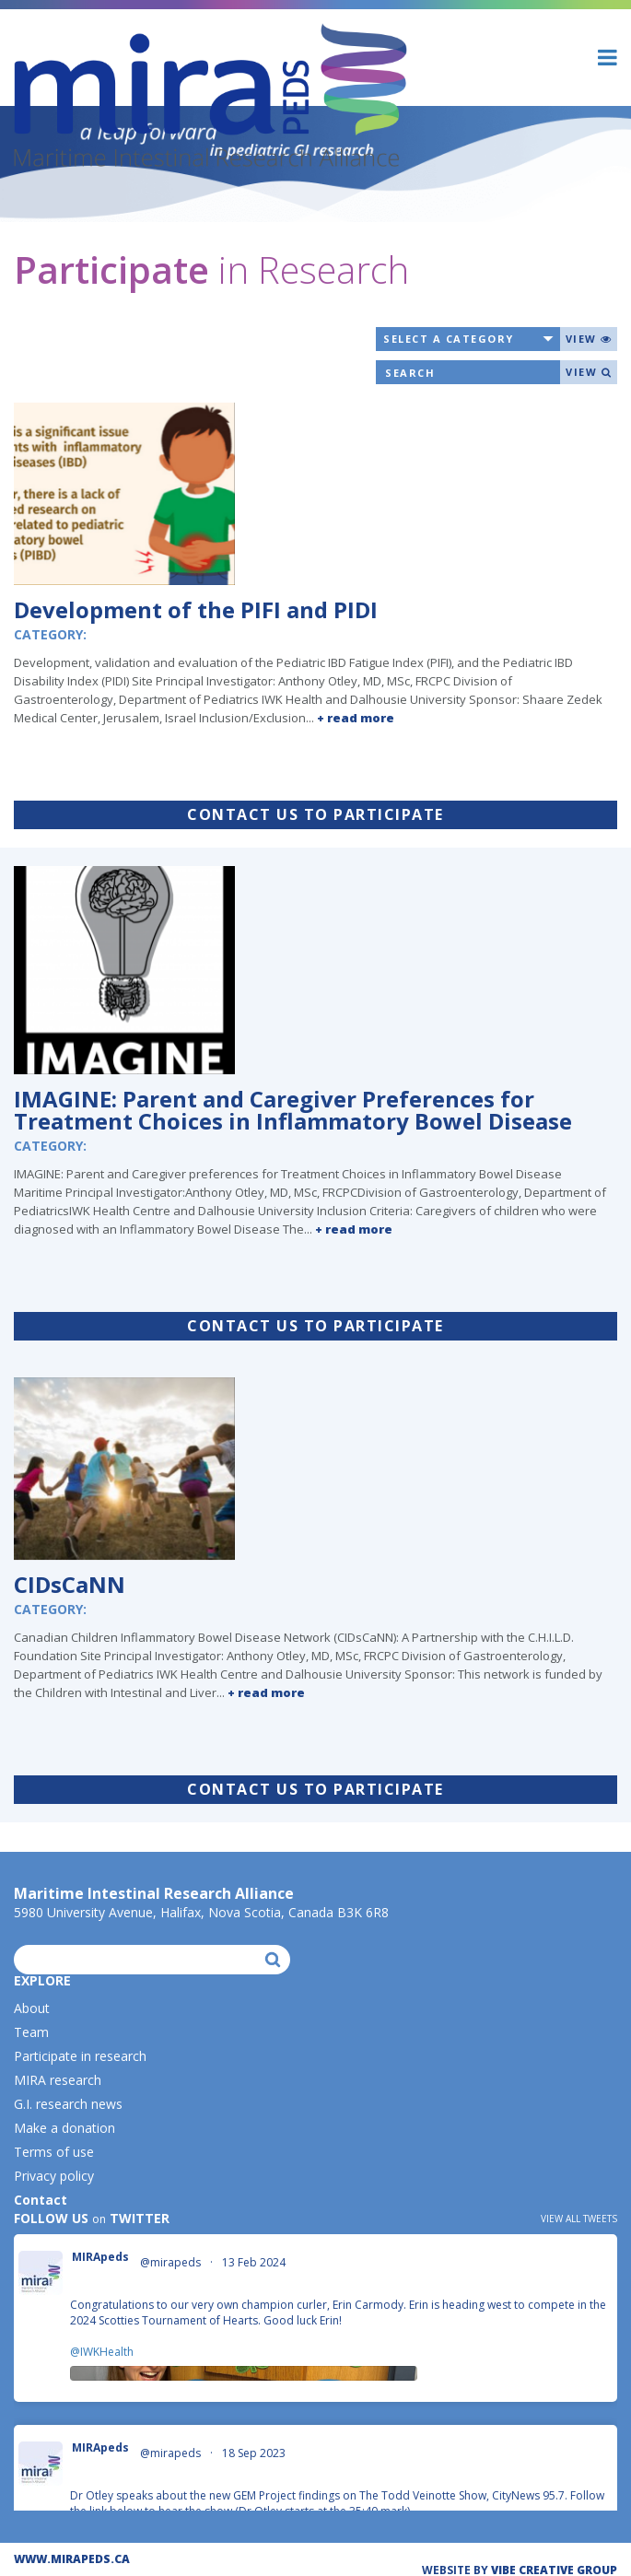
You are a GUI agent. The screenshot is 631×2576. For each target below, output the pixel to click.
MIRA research (57, 2080)
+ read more (355, 717)
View (589, 338)
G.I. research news (68, 2104)
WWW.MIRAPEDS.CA (72, 2559)
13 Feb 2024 (255, 2262)
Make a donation (64, 2128)
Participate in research (80, 2056)
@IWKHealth (102, 2351)
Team (31, 2032)
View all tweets (579, 2218)
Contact (40, 2199)
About (32, 2008)
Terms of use (54, 2151)
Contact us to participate (315, 814)
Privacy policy (54, 2175)
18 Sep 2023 (255, 2453)
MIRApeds (100, 2257)
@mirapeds (170, 2262)
